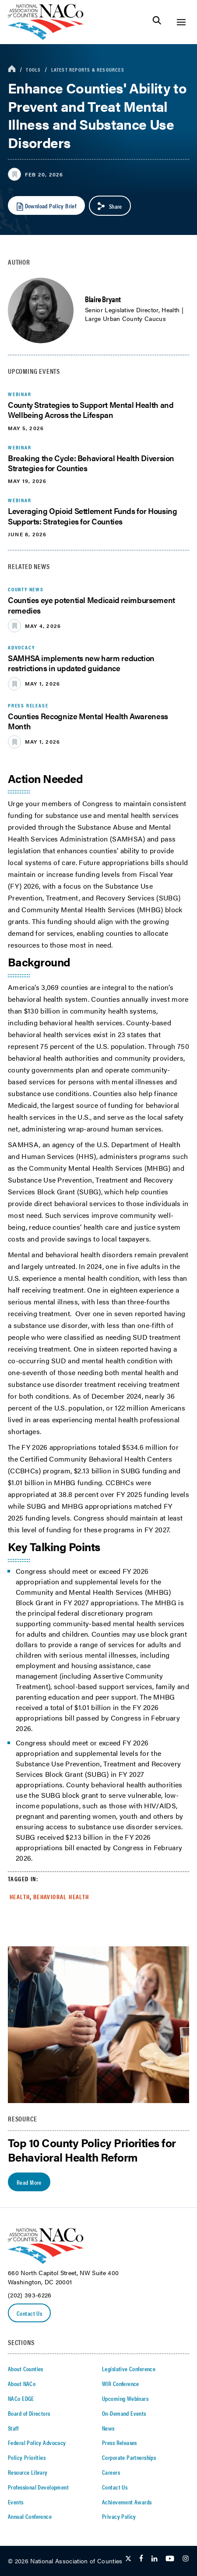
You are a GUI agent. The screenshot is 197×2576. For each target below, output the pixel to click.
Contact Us (29, 2313)
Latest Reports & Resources (87, 69)
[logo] (46, 37)
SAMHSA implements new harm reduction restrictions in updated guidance (81, 662)
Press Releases (119, 2442)
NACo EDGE (21, 2398)
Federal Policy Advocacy (37, 2442)
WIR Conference (120, 2383)
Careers (111, 2472)
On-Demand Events (124, 2413)
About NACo (21, 2383)
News (108, 2428)
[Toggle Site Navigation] (181, 22)
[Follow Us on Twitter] (128, 2559)
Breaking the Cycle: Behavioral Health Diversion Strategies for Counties (91, 462)
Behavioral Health (61, 1896)
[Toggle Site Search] (157, 22)
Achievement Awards (127, 2501)
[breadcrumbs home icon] (12, 69)
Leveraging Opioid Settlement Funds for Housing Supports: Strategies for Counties (92, 515)
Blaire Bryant (102, 298)
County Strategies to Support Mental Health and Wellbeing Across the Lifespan (90, 409)
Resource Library (28, 2472)
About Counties (25, 2368)
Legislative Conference (128, 2368)
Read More (29, 2182)
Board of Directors (29, 2413)
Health (20, 1896)
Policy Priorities (27, 2457)
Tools (33, 69)
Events (16, 2501)
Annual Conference (30, 2516)
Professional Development (38, 2487)
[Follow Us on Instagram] (185, 2559)
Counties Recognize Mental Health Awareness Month (88, 720)
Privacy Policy (119, 2516)
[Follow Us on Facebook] (141, 2559)
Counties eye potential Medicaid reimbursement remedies (91, 604)
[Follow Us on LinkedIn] (154, 2559)
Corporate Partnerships (129, 2457)
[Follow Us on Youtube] (169, 2559)
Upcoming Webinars (125, 2398)
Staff (13, 2428)
